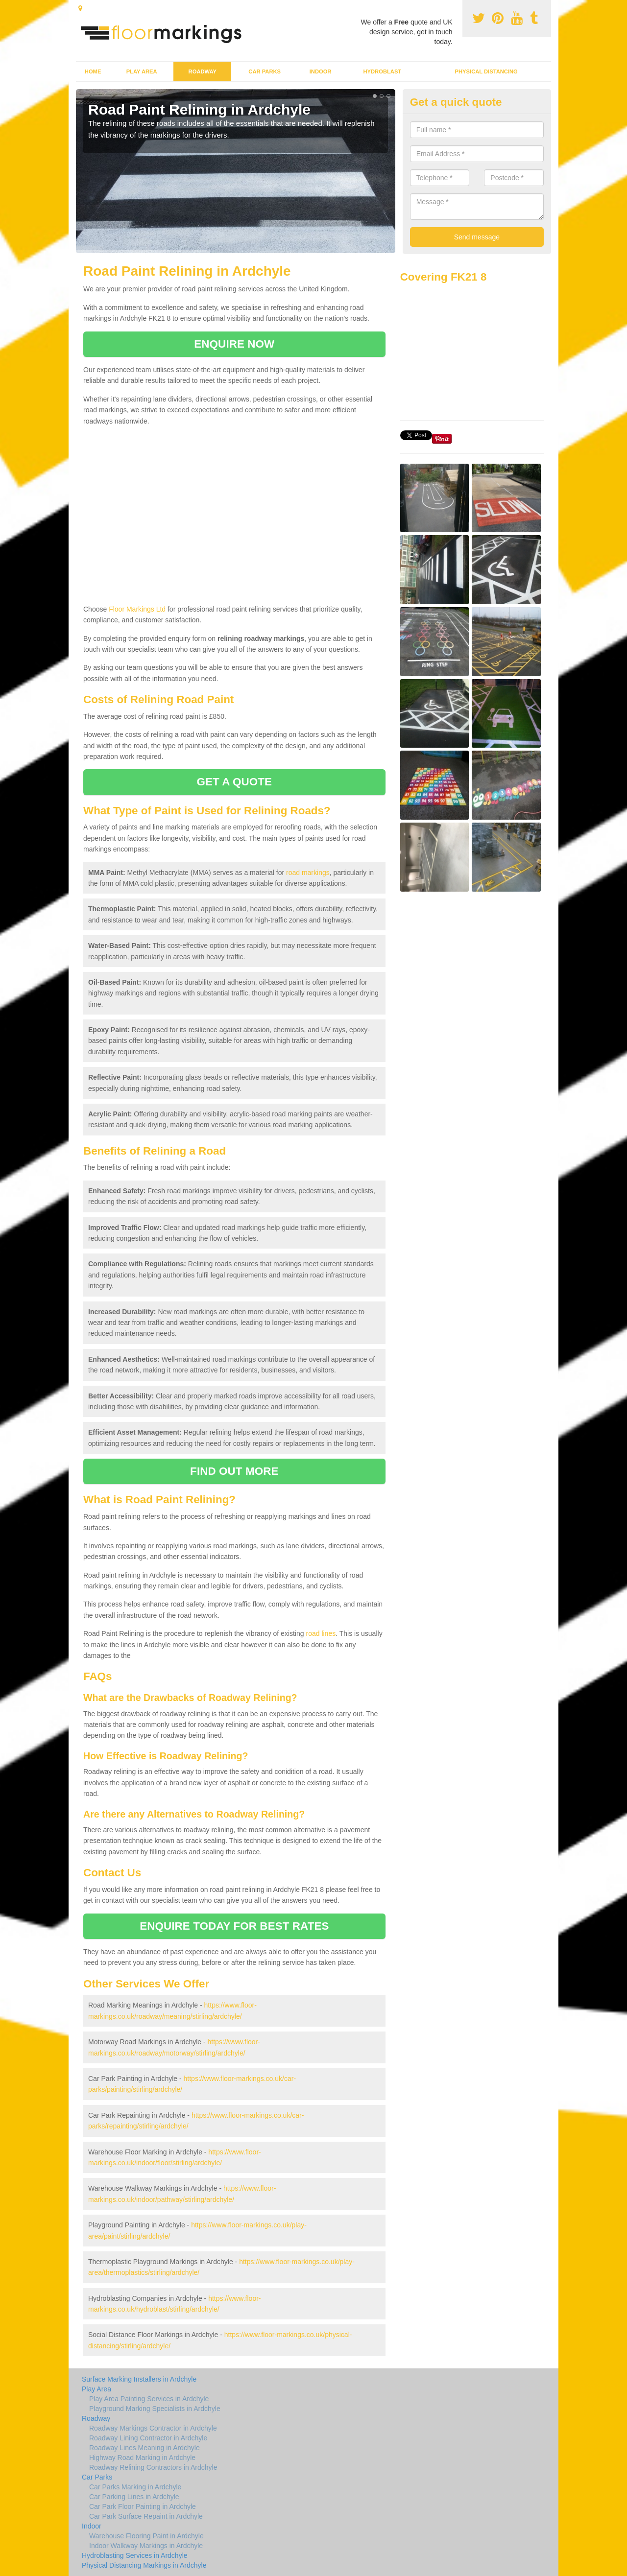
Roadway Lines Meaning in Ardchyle (144, 2448)
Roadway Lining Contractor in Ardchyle (148, 2438)
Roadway (203, 71)
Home (93, 71)
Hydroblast (382, 71)
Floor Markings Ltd (137, 609)
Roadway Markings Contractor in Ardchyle (153, 2428)
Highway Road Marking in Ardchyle (142, 2457)
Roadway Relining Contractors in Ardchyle (153, 2467)
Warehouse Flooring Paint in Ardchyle (146, 2536)
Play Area (141, 71)
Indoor (321, 71)
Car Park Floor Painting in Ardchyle (142, 2506)
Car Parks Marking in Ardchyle (135, 2487)
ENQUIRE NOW (234, 344)
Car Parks (264, 71)
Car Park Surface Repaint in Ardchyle (146, 2516)
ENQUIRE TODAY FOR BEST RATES (234, 1926)
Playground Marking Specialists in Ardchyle (154, 2408)
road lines (321, 1633)
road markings (308, 872)
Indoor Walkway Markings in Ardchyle (146, 2546)
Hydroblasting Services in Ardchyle (135, 2555)
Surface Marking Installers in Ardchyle (139, 2379)
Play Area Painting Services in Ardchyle (149, 2399)
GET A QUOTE (234, 782)
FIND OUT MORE (234, 1471)
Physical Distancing (486, 71)
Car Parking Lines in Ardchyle (134, 2497)
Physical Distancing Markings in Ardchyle (144, 2565)
